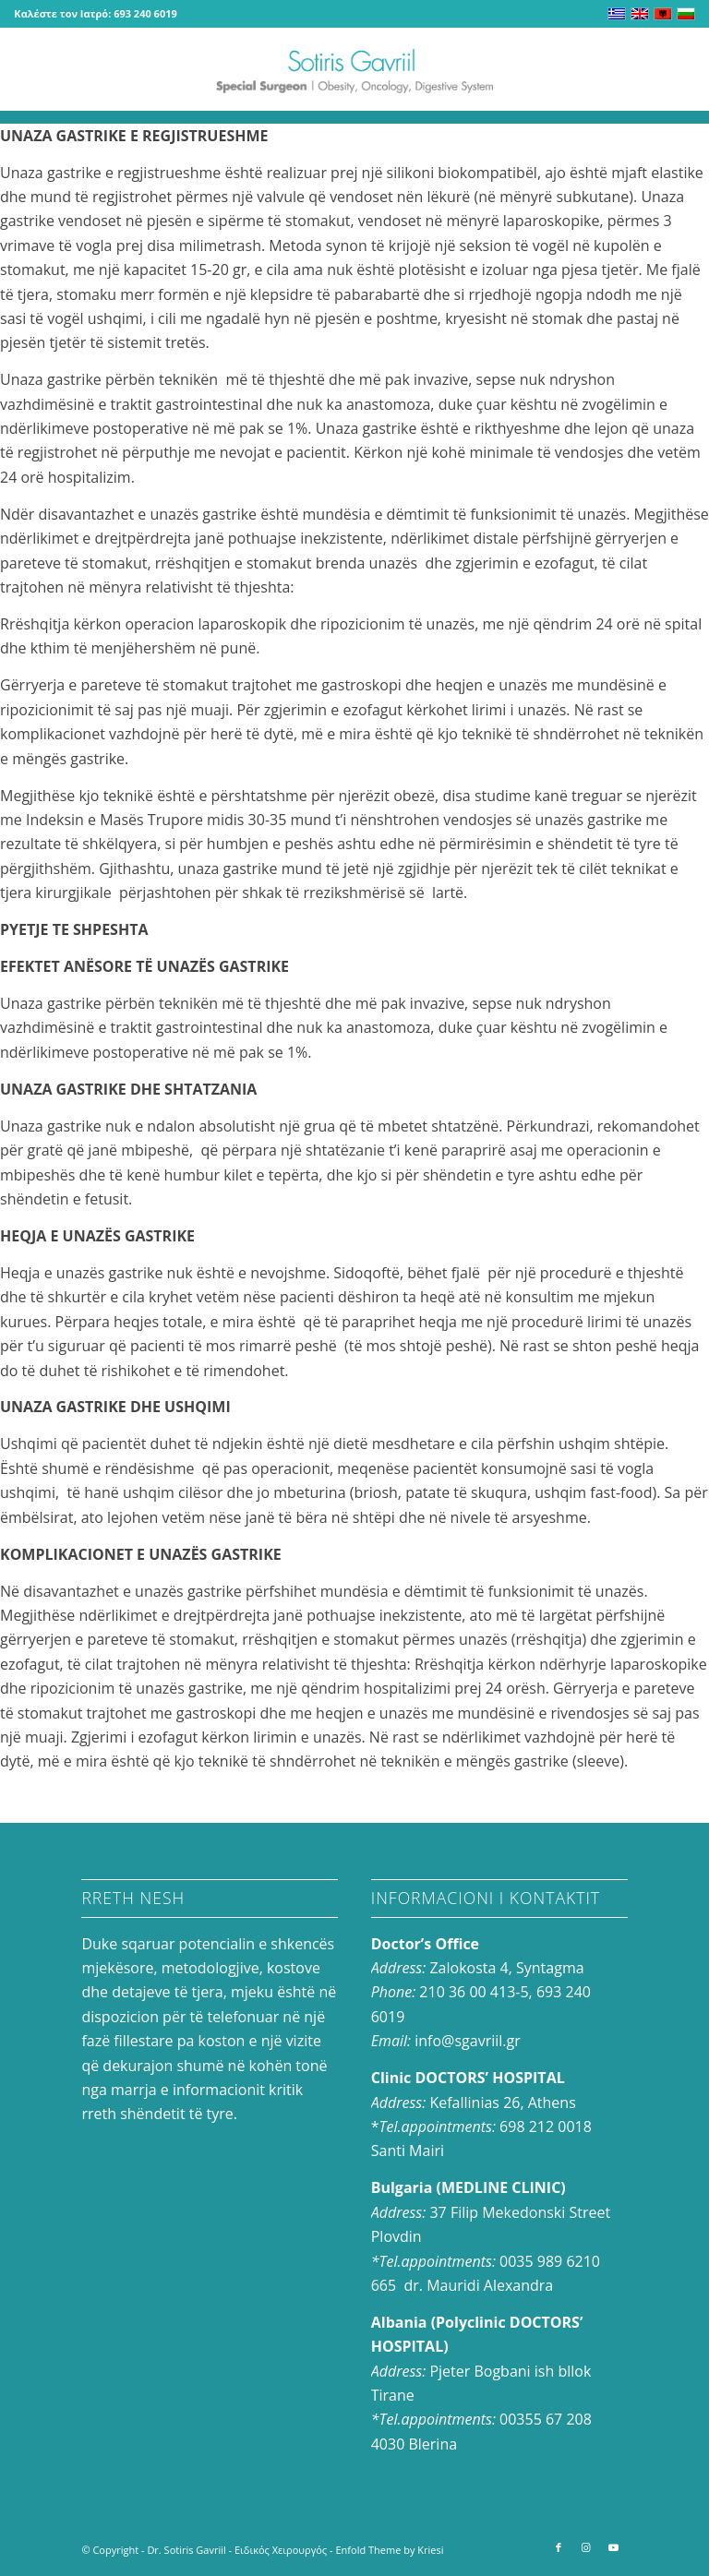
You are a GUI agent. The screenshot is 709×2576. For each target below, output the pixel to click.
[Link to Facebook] (558, 2547)
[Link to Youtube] (614, 2547)
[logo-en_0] (354, 69)
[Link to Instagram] (586, 2547)
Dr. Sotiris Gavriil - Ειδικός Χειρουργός (237, 2550)
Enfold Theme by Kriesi (389, 2550)
